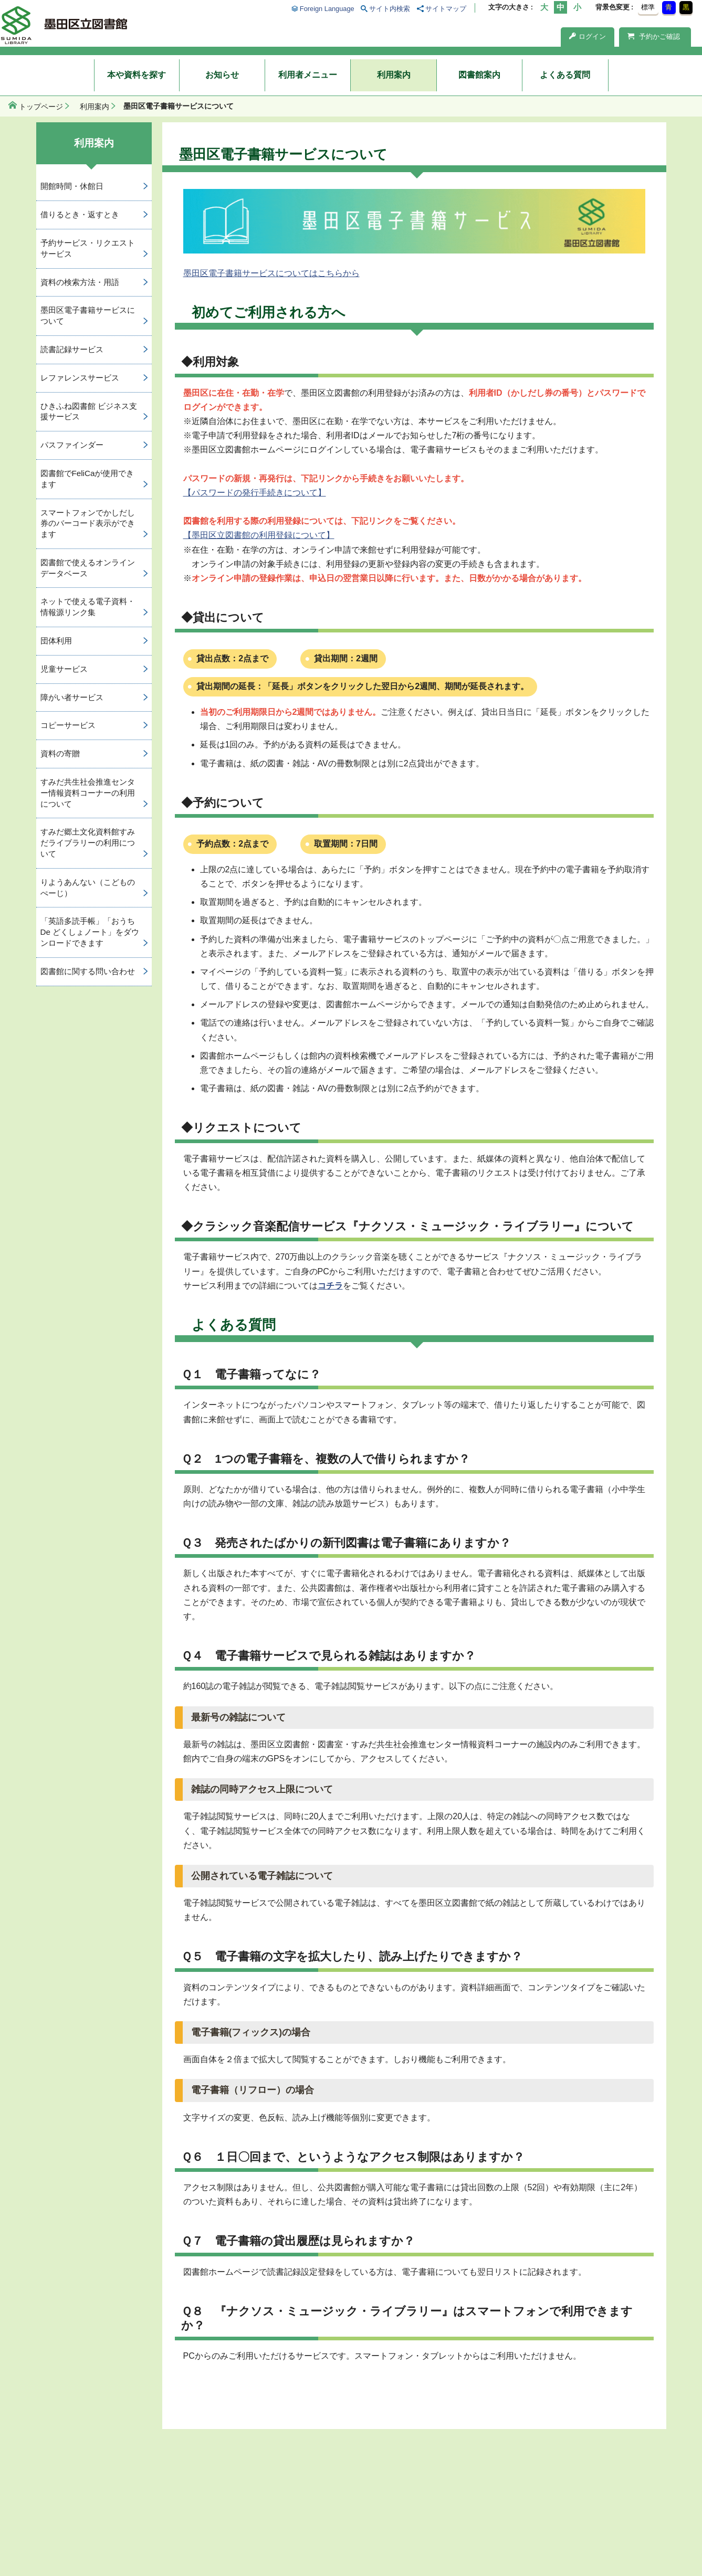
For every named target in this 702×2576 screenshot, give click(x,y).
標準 (648, 7)
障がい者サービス (71, 697)
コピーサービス (68, 725)
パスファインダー (71, 444)
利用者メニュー (307, 74)
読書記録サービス (71, 349)
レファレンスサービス (79, 377)
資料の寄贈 (60, 753)
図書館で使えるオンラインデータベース (87, 568)
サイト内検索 (389, 9)
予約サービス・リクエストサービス (87, 248)
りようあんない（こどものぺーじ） (87, 888)
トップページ (41, 106)
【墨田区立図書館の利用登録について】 (258, 535)
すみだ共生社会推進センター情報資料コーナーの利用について (87, 792)
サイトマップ (445, 9)
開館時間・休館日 (71, 186)
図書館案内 (479, 74)
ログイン (587, 36)
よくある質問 (565, 74)
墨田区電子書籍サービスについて (87, 315)
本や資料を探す (136, 74)
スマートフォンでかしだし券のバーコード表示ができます (87, 523)
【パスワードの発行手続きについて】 (254, 492)
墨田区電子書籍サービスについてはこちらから (271, 273)
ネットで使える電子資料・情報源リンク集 (87, 607)
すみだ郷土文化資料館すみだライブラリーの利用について (87, 842)
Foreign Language (327, 9)
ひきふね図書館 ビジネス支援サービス (88, 411)
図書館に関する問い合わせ (87, 971)
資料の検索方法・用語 (79, 282)
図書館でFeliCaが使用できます (87, 479)
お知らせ (222, 74)
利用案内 (394, 74)
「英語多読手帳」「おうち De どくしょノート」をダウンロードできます (90, 931)
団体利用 (56, 640)
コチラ (330, 1285)
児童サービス (64, 668)
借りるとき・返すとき (79, 214)
